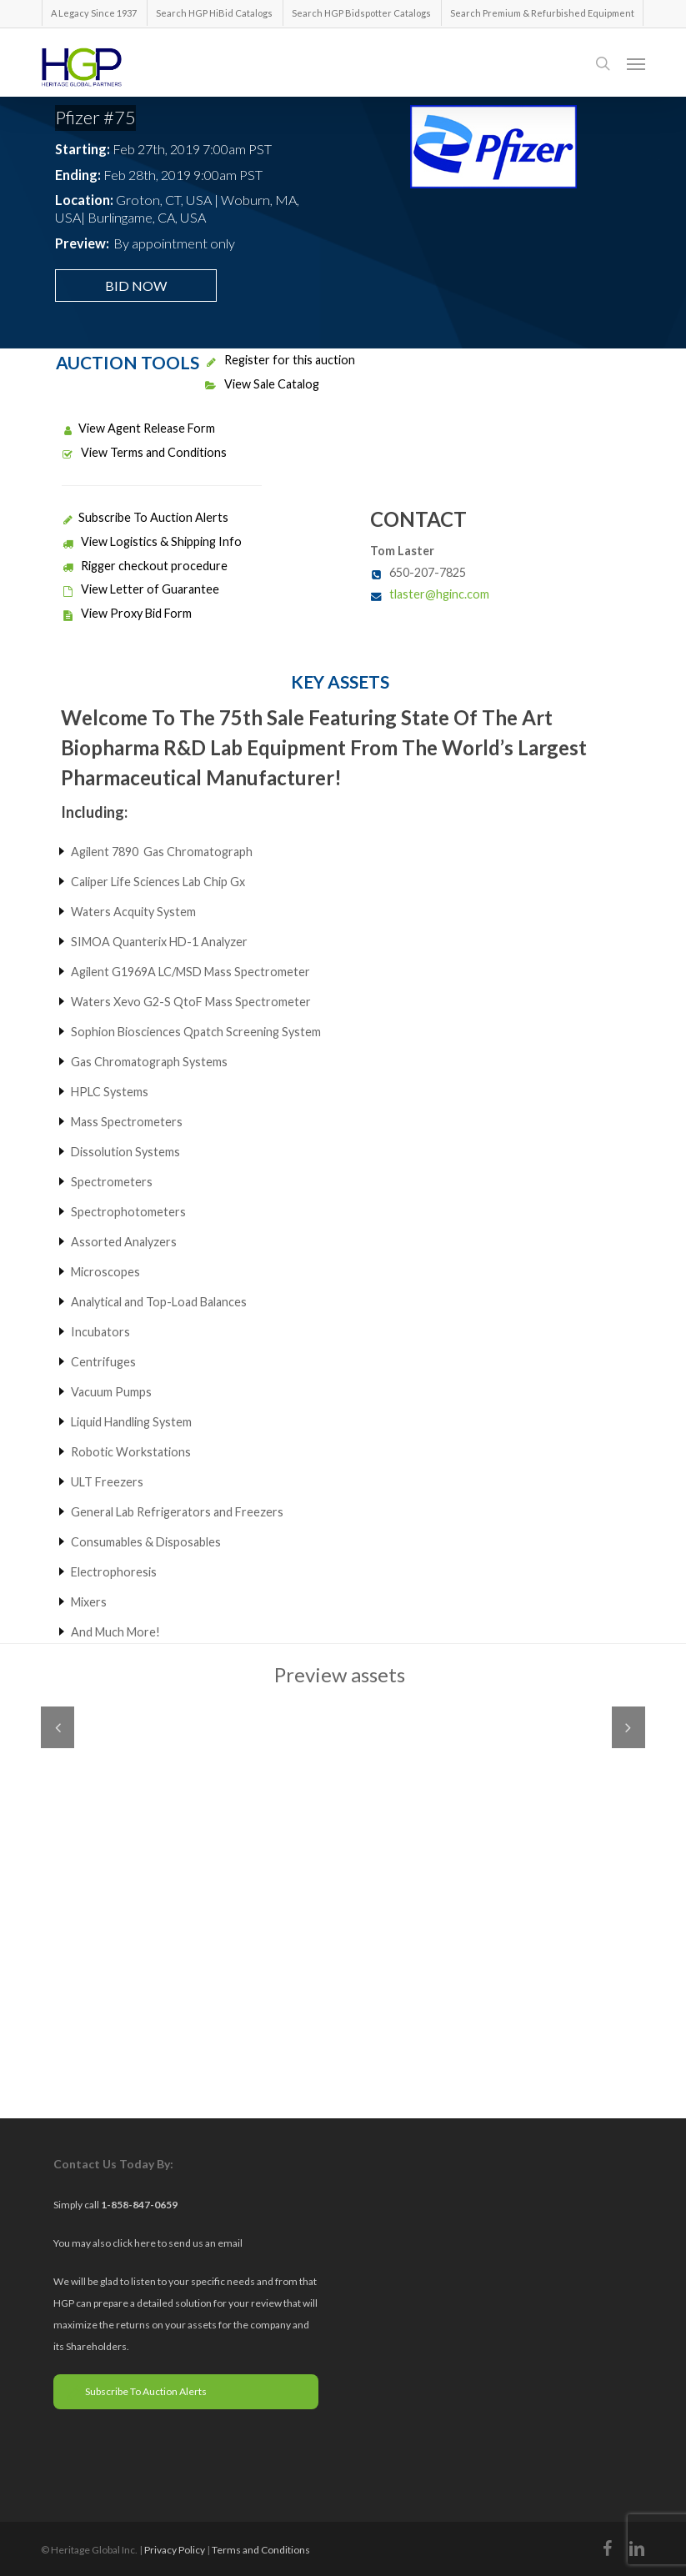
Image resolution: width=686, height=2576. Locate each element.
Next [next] (628, 1727)
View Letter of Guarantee (140, 589)
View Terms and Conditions (144, 452)
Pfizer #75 (95, 117)
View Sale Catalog (262, 384)
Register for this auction (280, 360)
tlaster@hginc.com (439, 594)
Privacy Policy (174, 2549)
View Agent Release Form (138, 428)
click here (135, 2243)
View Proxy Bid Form (127, 613)
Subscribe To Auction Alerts (145, 517)
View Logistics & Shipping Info (152, 541)
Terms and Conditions (261, 2549)
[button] (636, 63)
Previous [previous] (57, 1727)
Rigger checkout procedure (145, 566)
